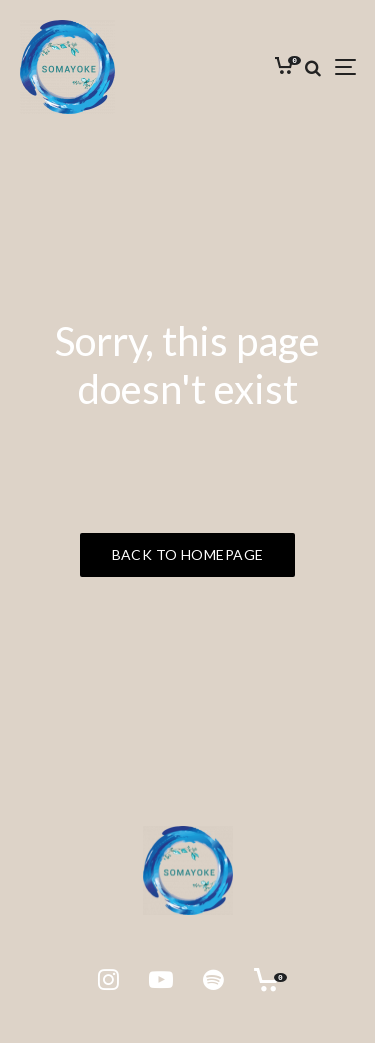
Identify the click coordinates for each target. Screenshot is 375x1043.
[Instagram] (108, 980)
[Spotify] (213, 980)
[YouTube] (161, 980)
